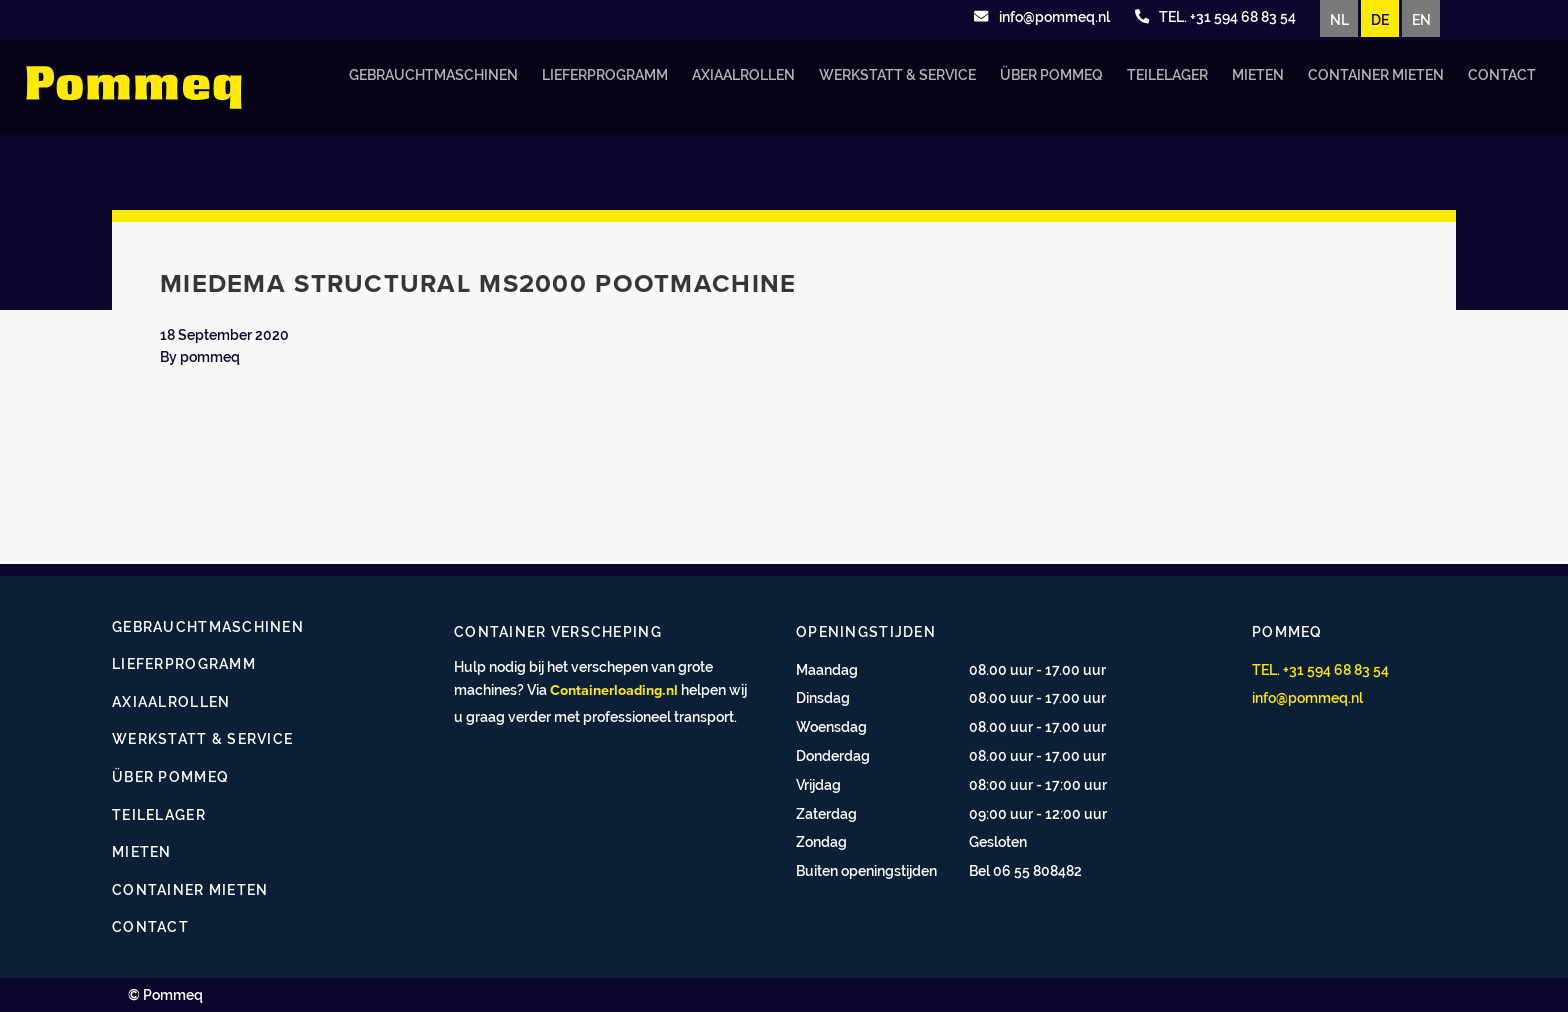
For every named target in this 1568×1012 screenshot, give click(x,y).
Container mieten (1376, 74)
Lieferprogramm (605, 74)
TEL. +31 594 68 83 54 (1320, 669)
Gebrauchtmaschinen (433, 74)
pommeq (210, 356)
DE (1380, 19)
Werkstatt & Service (897, 74)
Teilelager (1167, 74)
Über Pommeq (1051, 74)
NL (1339, 19)
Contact (1502, 74)
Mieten (1258, 74)
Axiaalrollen (743, 74)
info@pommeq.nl (1307, 697)
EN (1421, 19)
